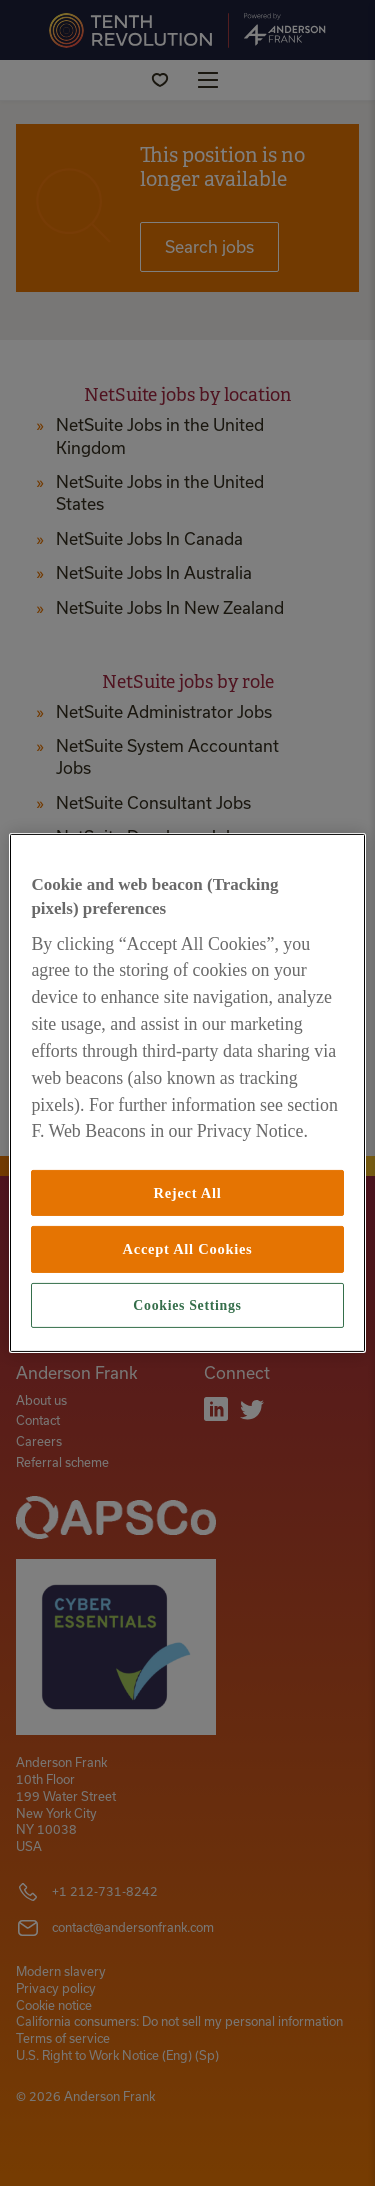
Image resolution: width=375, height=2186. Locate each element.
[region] (187, 1093)
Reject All (187, 1193)
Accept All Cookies (188, 1249)
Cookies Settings (187, 1305)
